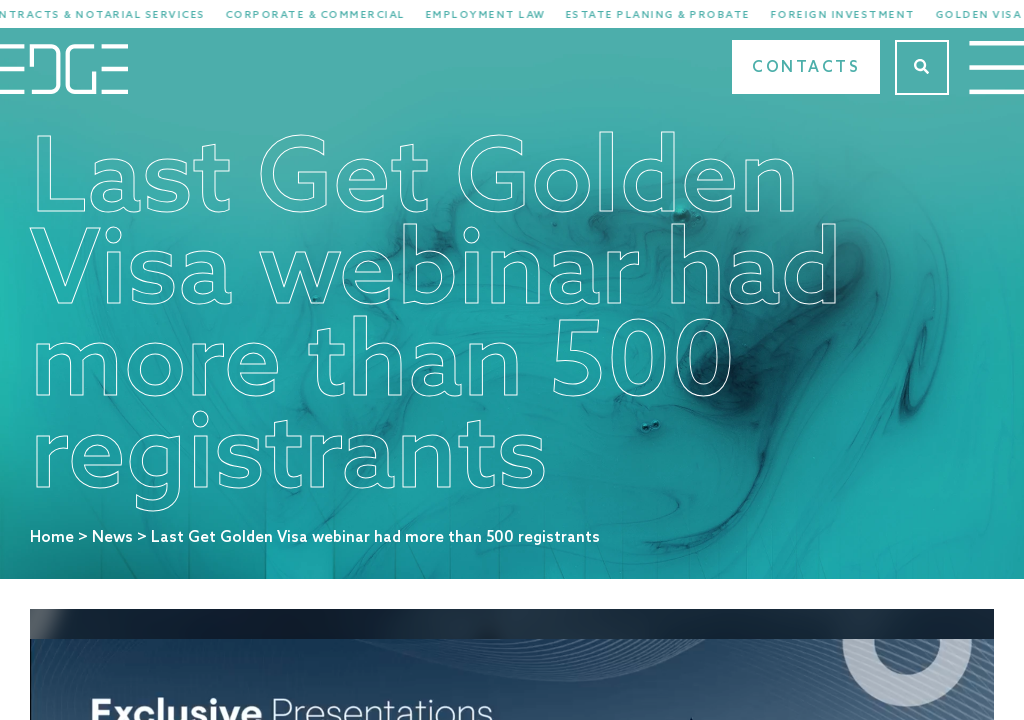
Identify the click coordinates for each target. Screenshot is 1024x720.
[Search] (922, 67)
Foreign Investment (857, 15)
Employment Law (500, 15)
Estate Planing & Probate (672, 15)
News (112, 538)
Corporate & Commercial (330, 15)
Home (52, 538)
